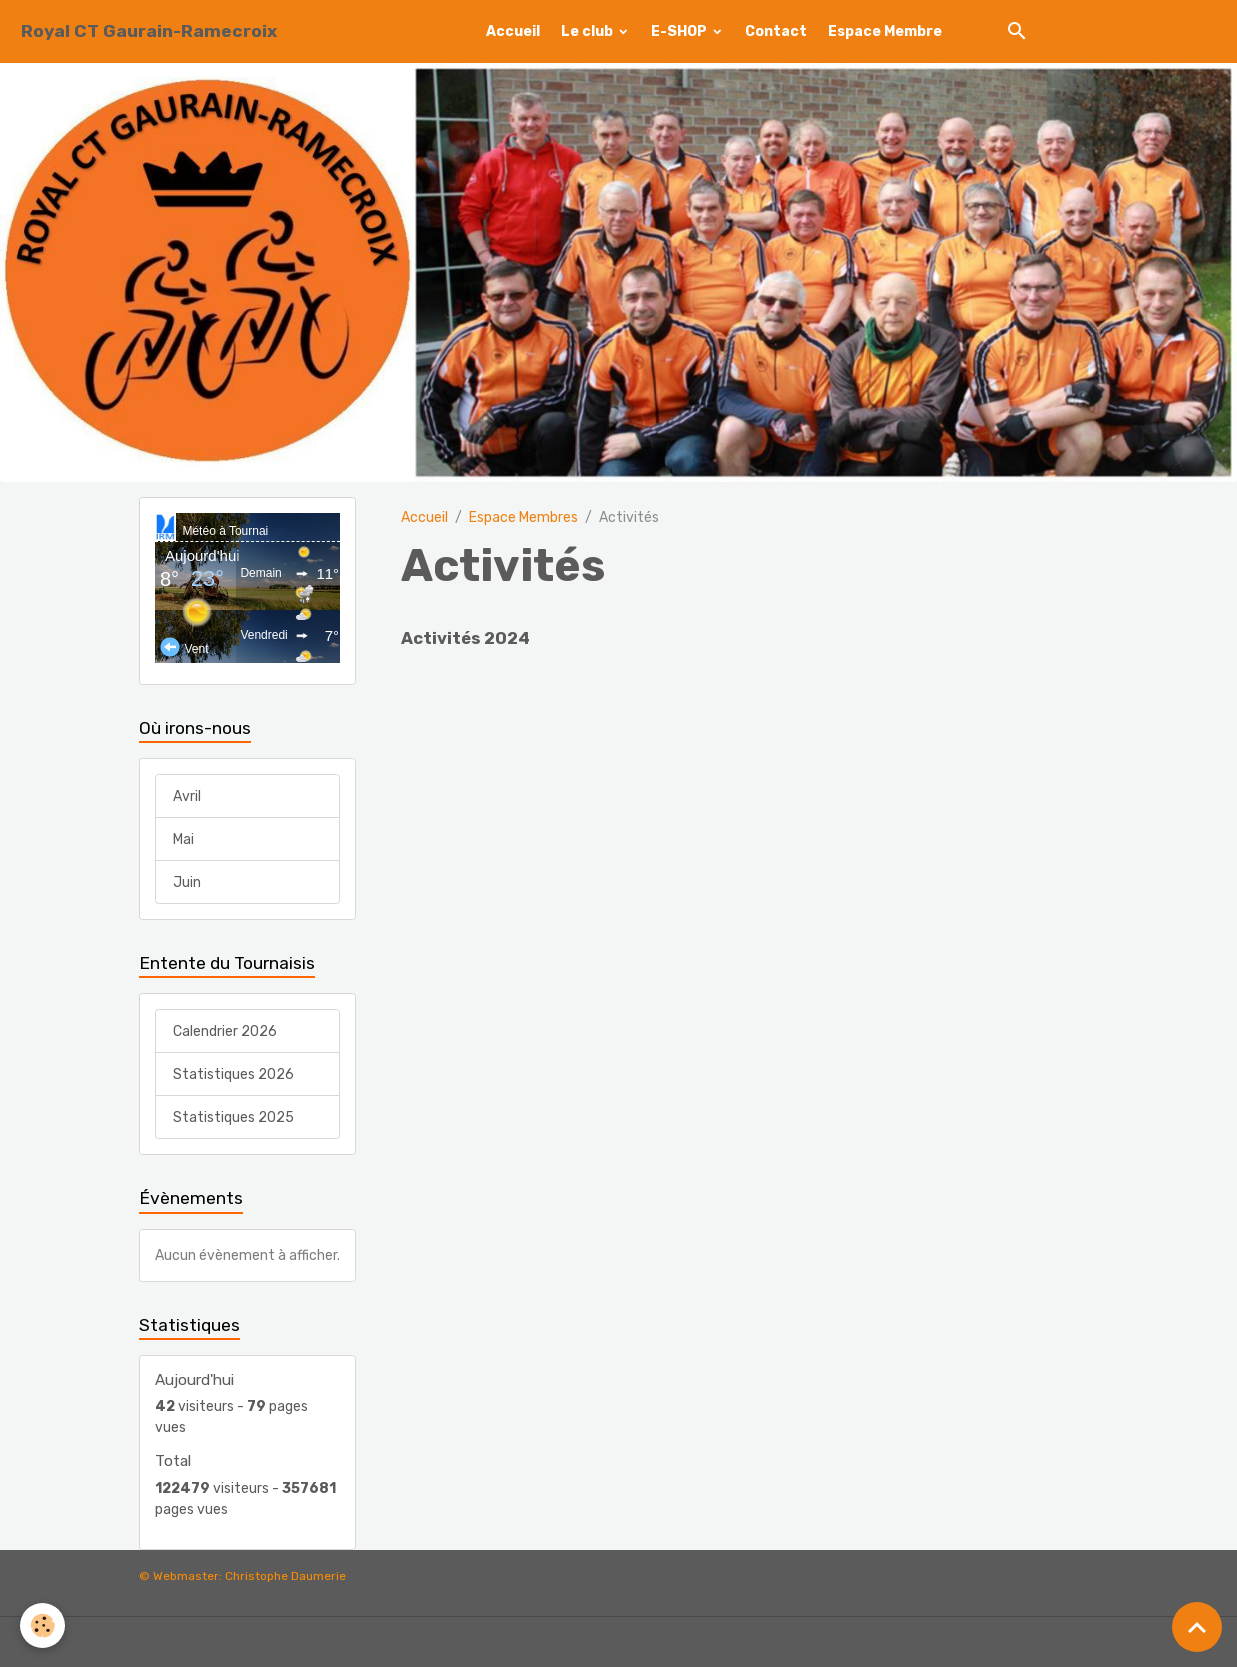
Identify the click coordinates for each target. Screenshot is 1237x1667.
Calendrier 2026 (225, 1031)
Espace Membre (885, 31)
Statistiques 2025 (233, 1117)
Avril (187, 796)
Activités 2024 (465, 638)
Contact (776, 31)
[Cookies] (42, 1625)
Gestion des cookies (618, 1641)
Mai (183, 839)
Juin (187, 882)
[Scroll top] (1197, 1627)
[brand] (149, 31)
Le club (588, 31)
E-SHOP (680, 31)
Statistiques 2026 (233, 1074)
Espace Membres (523, 517)
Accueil (513, 31)
